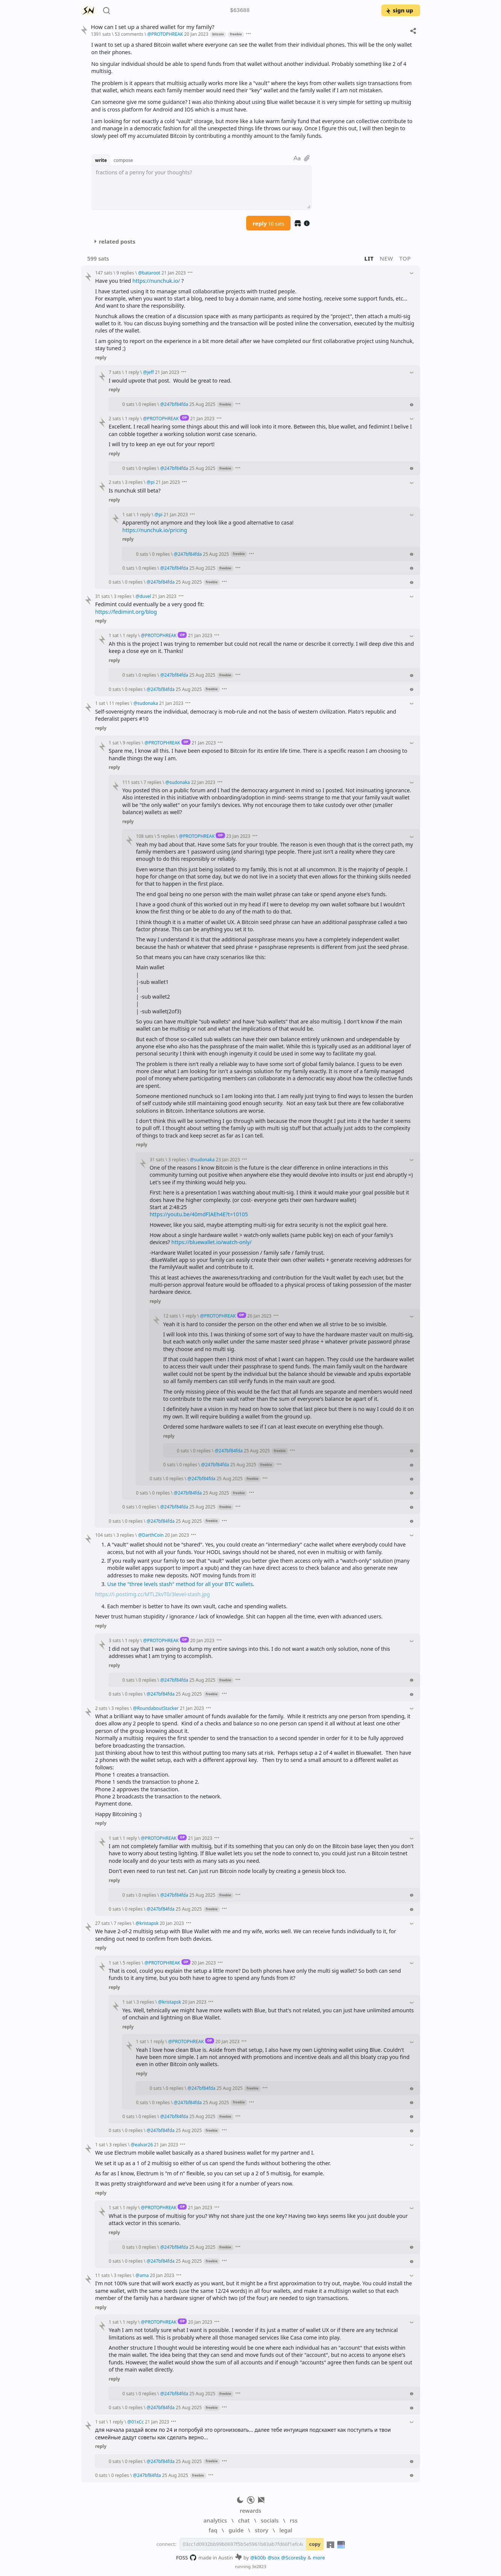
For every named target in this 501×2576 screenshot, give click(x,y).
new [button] (386, 258)
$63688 (240, 10)
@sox (274, 2557)
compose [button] (123, 160)
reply (268, 223)
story (261, 2530)
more (319, 2557)
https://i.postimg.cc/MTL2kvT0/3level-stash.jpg (152, 1594)
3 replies (134, 482)
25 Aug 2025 (202, 404)
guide (236, 2530)
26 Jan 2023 (259, 1316)
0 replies (147, 404)
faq (213, 2530)
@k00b (258, 2557)
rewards (250, 2510)
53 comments (129, 34)
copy (314, 2544)
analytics (215, 2520)
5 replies (166, 836)
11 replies (119, 703)
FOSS (186, 2557)
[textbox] (202, 187)
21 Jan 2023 (173, 273)
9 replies (125, 273)
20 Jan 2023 (196, 34)
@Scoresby (293, 2557)
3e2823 (259, 2566)
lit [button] (369, 258)
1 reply (132, 372)
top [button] (405, 258)
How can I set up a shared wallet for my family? (152, 27)
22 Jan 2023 (203, 782)
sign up (399, 10)
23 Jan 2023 (238, 836)
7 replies (152, 782)
